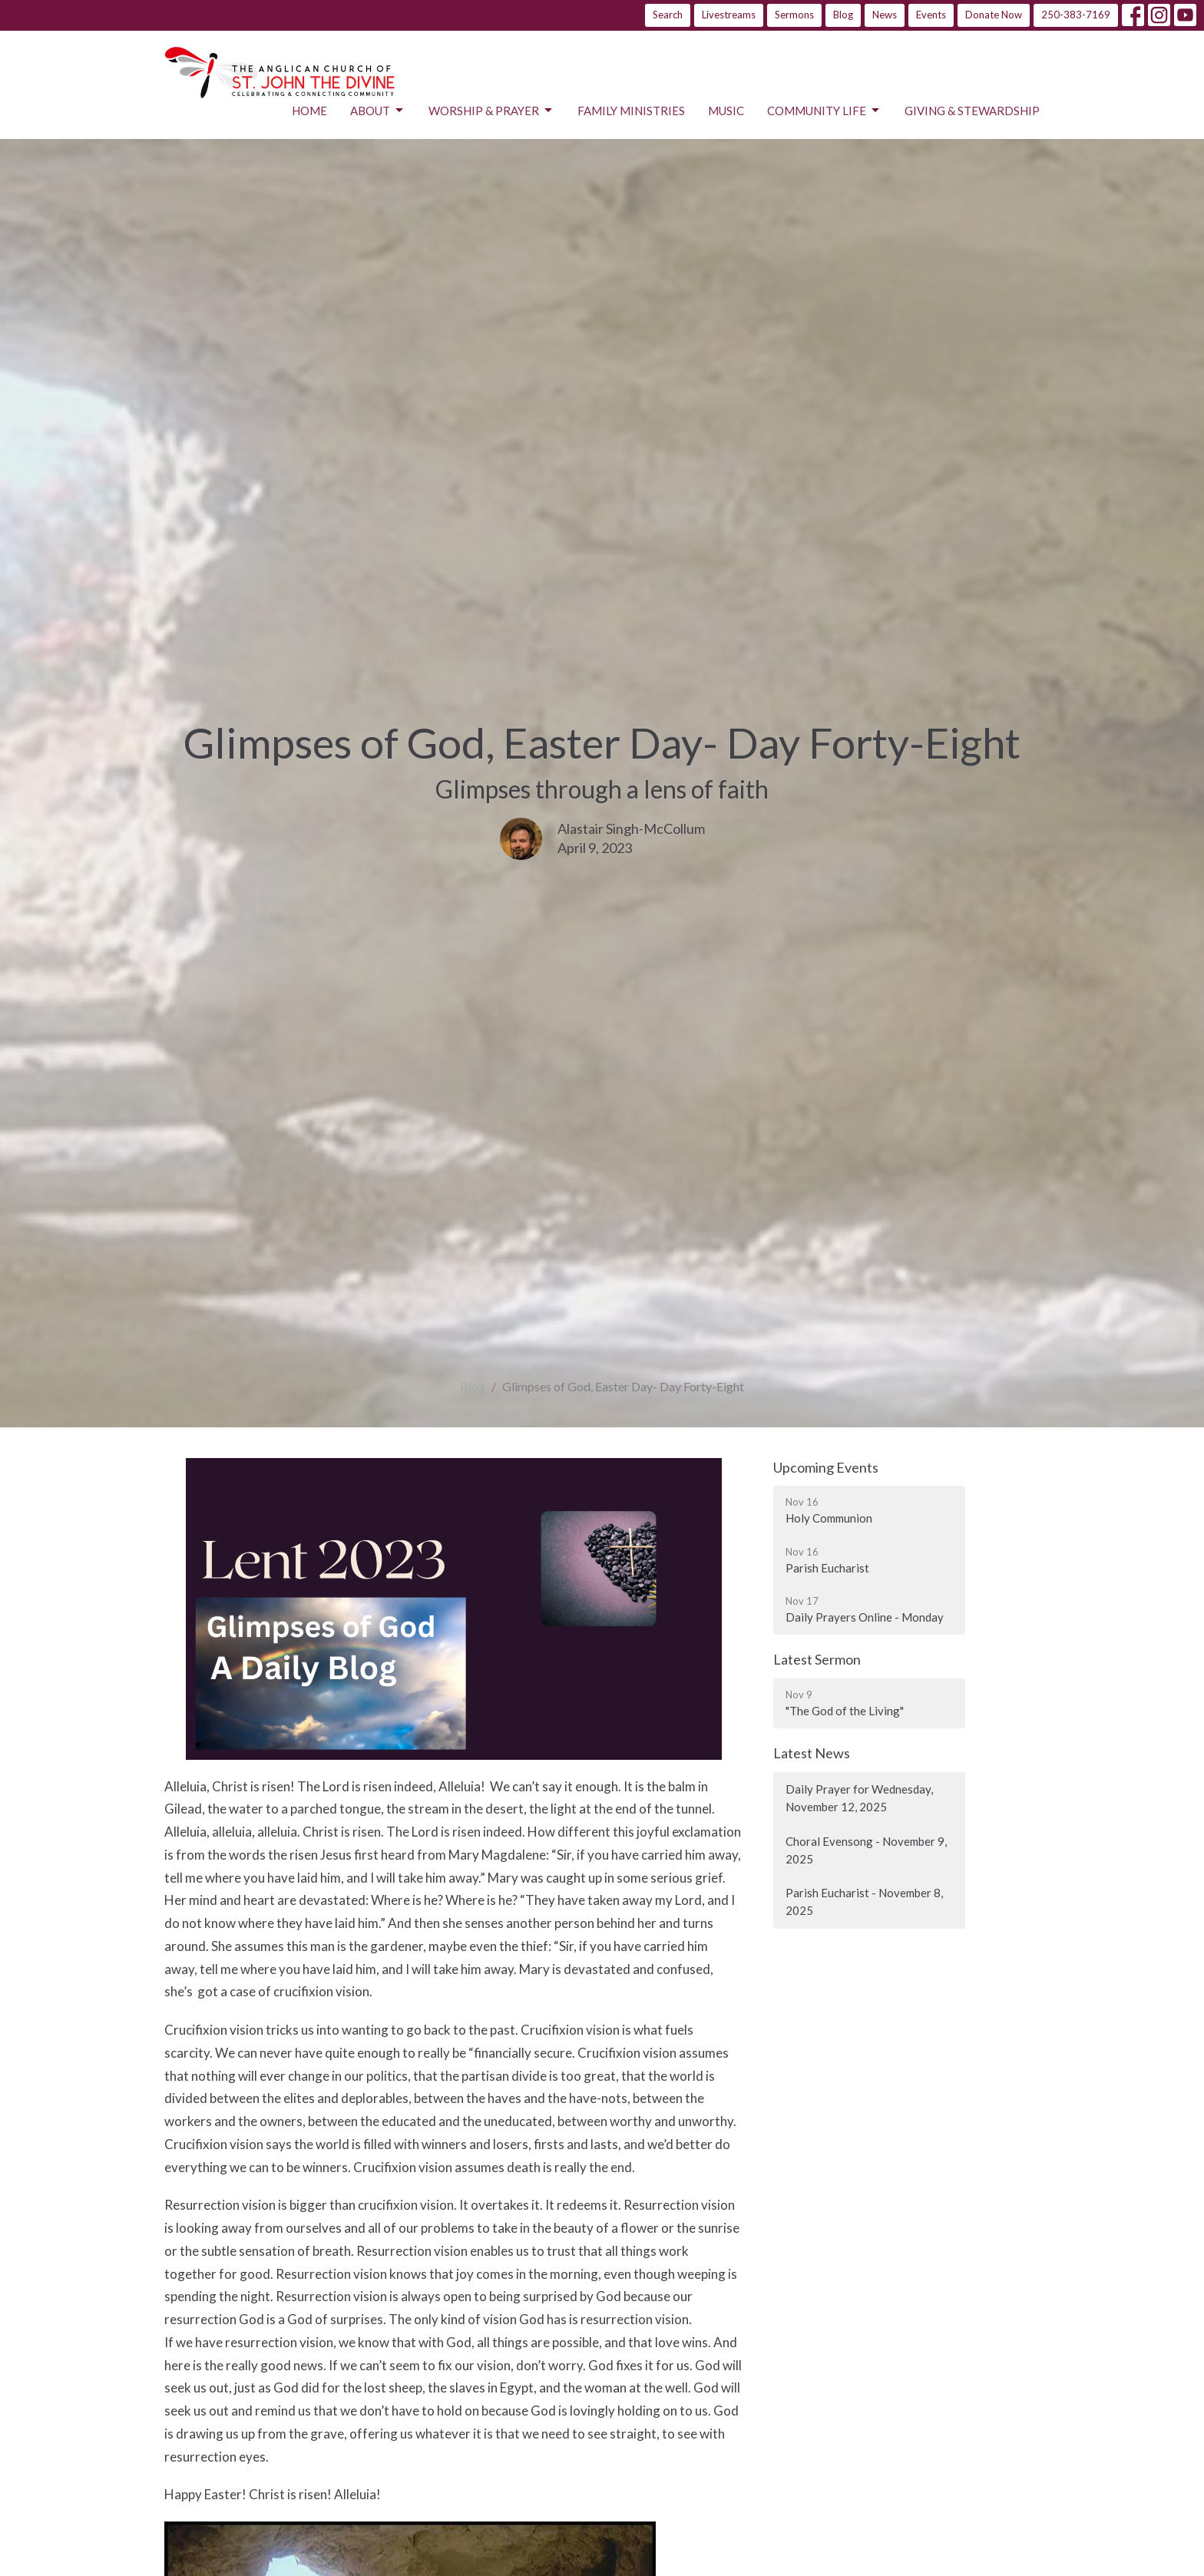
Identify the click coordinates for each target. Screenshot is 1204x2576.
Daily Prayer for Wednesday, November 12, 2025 (859, 1798)
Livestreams (729, 14)
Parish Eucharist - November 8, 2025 (864, 1901)
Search (668, 14)
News (884, 14)
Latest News (811, 1752)
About (377, 110)
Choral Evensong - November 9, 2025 (866, 1850)
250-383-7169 (1075, 14)
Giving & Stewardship (972, 110)
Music (726, 110)
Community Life (824, 110)
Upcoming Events (825, 1467)
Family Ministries (631, 110)
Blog (843, 14)
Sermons (794, 14)
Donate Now (993, 14)
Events (931, 14)
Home (309, 110)
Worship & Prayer (491, 110)
